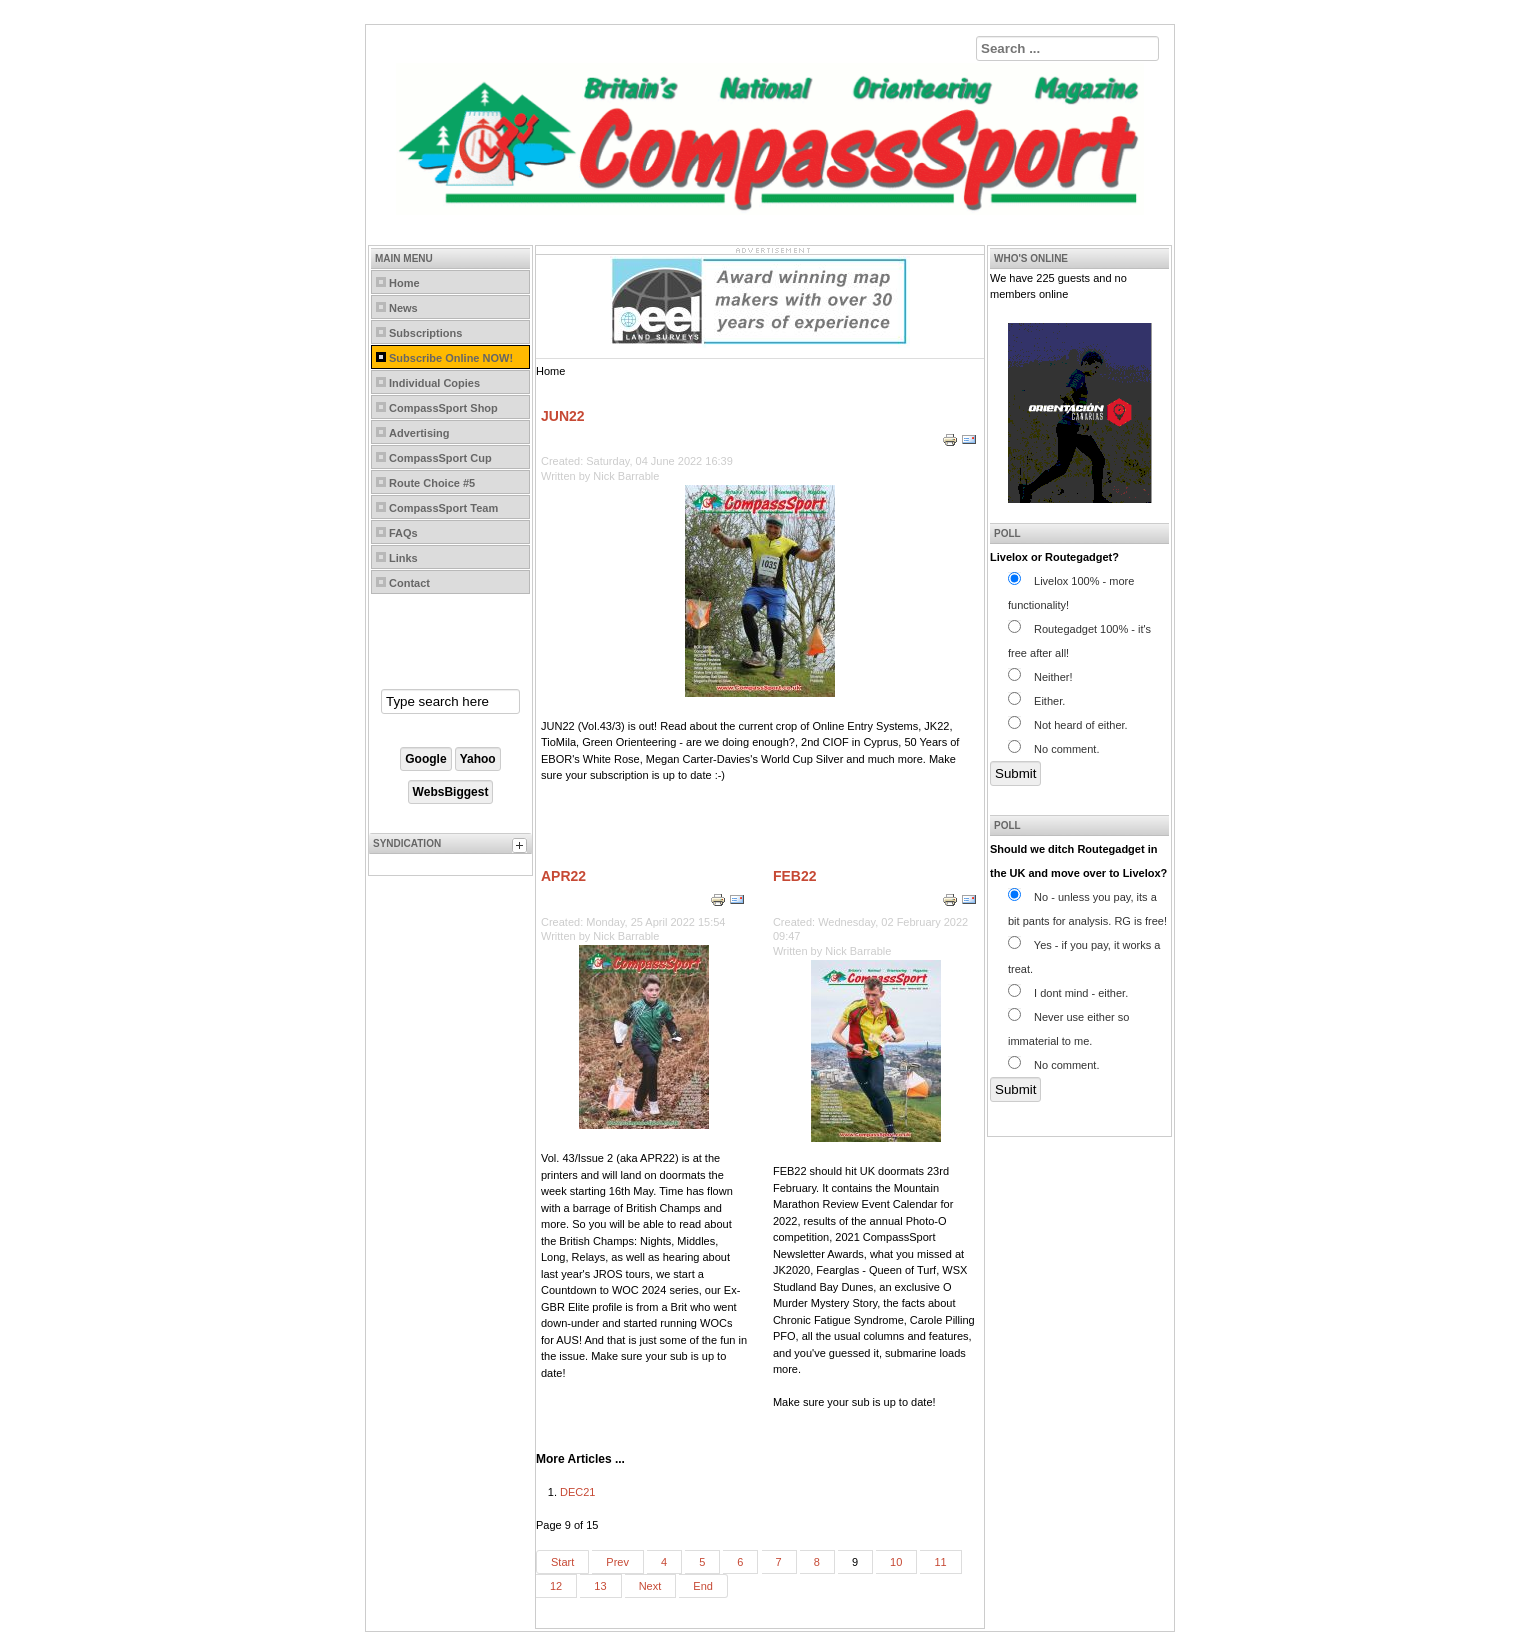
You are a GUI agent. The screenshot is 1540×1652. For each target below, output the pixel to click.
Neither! (1040, 677)
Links (403, 558)
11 (940, 1562)
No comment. (1053, 749)
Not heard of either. (1068, 725)
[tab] (522, 848)
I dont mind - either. (1068, 993)
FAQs (403, 533)
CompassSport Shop (443, 408)
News (403, 308)
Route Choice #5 (432, 483)
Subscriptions (425, 333)
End (703, 1586)
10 (896, 1562)
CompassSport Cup (440, 458)
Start (562, 1562)
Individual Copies (434, 383)
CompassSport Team (443, 508)
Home (404, 283)
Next (650, 1586)
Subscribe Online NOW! (451, 358)
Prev (617, 1562)
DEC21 (577, 1492)
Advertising (419, 433)
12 (556, 1586)
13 (600, 1586)
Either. (1036, 701)
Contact (409, 583)
